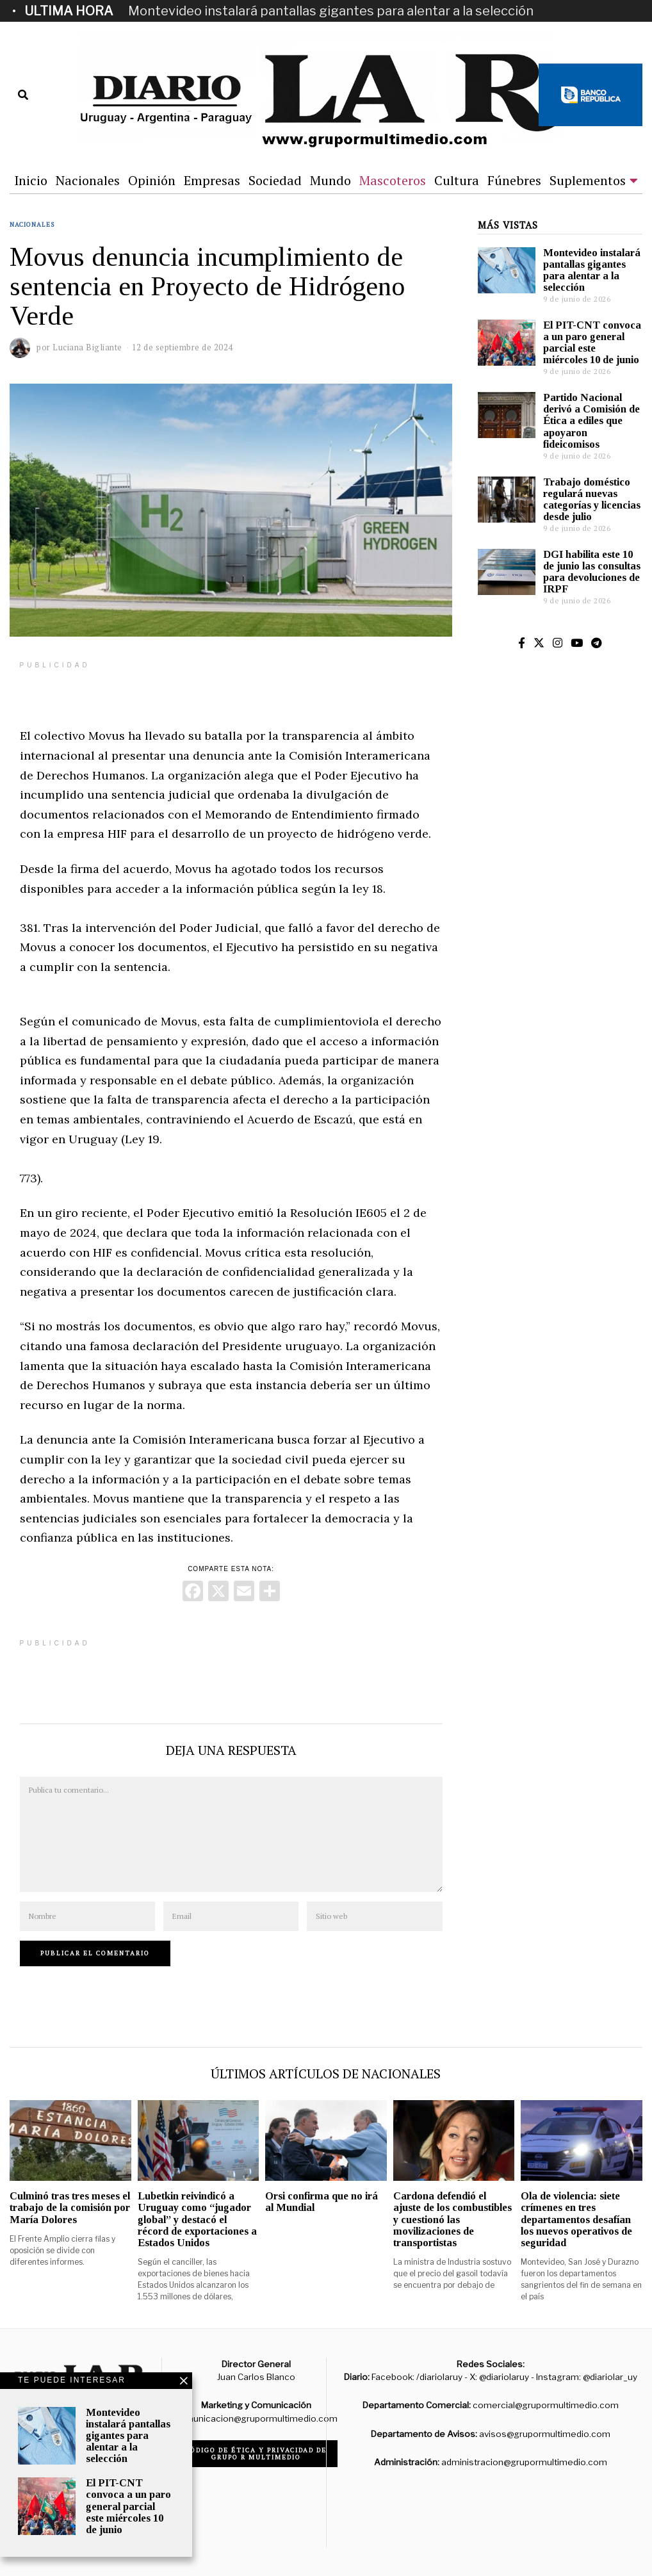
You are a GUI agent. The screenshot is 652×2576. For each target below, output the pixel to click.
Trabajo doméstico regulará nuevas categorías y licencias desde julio (591, 499)
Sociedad (275, 180)
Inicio (30, 180)
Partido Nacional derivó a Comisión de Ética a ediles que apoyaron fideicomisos (591, 420)
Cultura (456, 180)
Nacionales (88, 180)
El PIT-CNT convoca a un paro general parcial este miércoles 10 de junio (592, 342)
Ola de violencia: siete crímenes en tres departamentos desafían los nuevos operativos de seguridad (576, 2219)
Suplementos (588, 180)
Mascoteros (392, 180)
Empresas (212, 180)
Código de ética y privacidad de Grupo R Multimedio (256, 2453)
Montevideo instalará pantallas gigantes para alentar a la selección (331, 11)
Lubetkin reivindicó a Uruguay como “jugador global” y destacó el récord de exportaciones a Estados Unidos (197, 2219)
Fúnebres (514, 180)
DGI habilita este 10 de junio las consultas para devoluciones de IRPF (591, 571)
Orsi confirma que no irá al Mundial (321, 2201)
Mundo (330, 180)
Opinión (151, 180)
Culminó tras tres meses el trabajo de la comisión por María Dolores (70, 2207)
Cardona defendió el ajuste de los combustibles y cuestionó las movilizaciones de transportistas (452, 2219)
